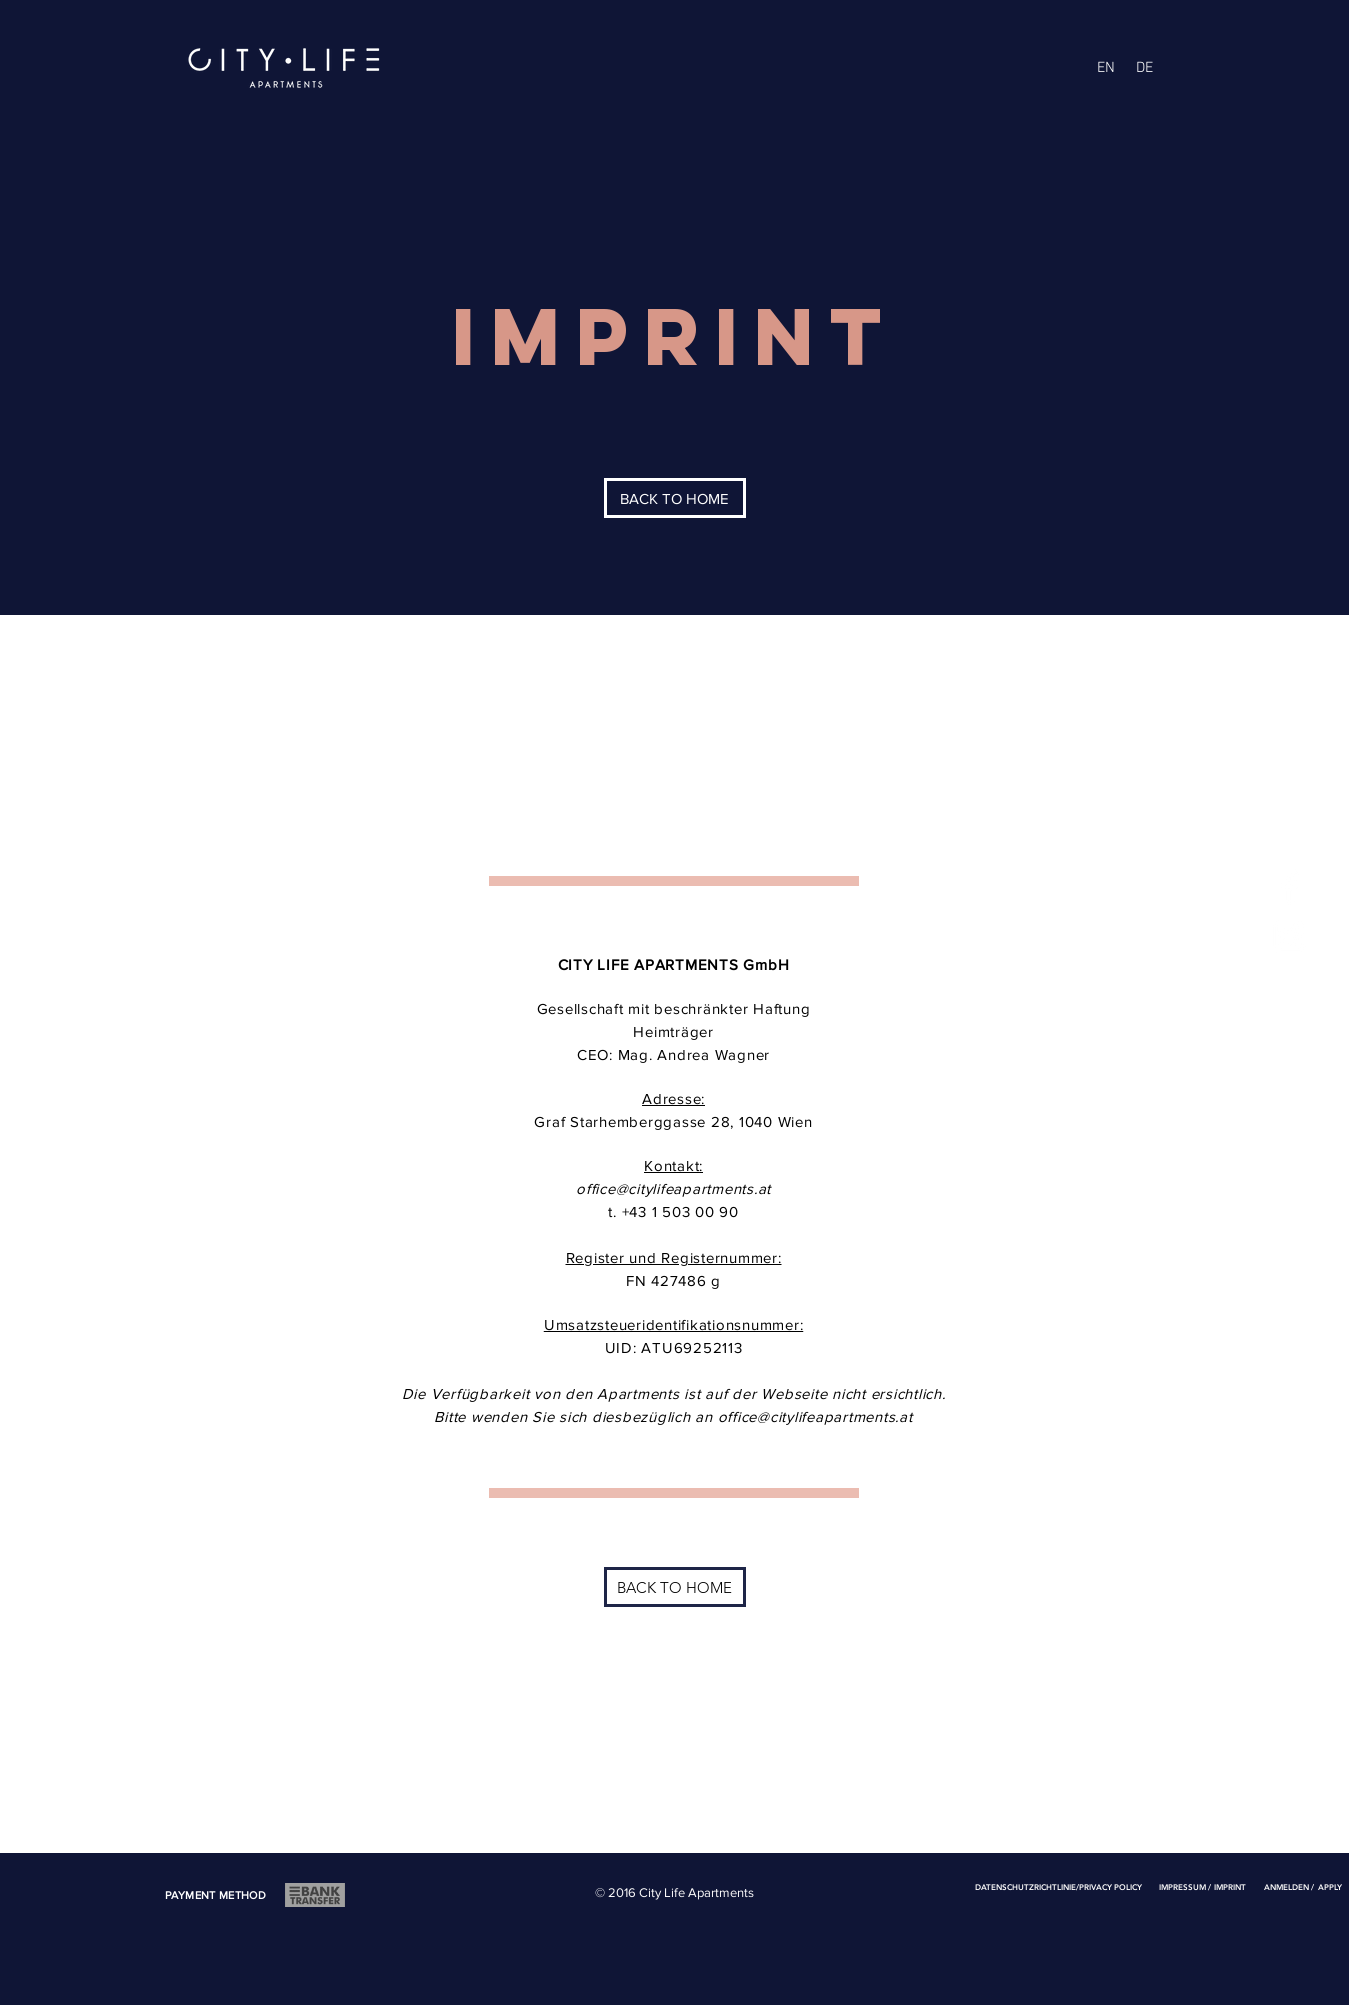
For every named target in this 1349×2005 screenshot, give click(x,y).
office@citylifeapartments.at (673, 1188)
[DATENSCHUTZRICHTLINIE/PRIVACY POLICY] (1059, 1888)
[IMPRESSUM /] (1185, 1888)
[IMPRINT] (1230, 1888)
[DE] (1145, 68)
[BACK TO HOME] (675, 498)
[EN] (1106, 68)
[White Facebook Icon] (1290, 887)
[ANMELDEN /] (1289, 1888)
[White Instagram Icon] (1290, 936)
